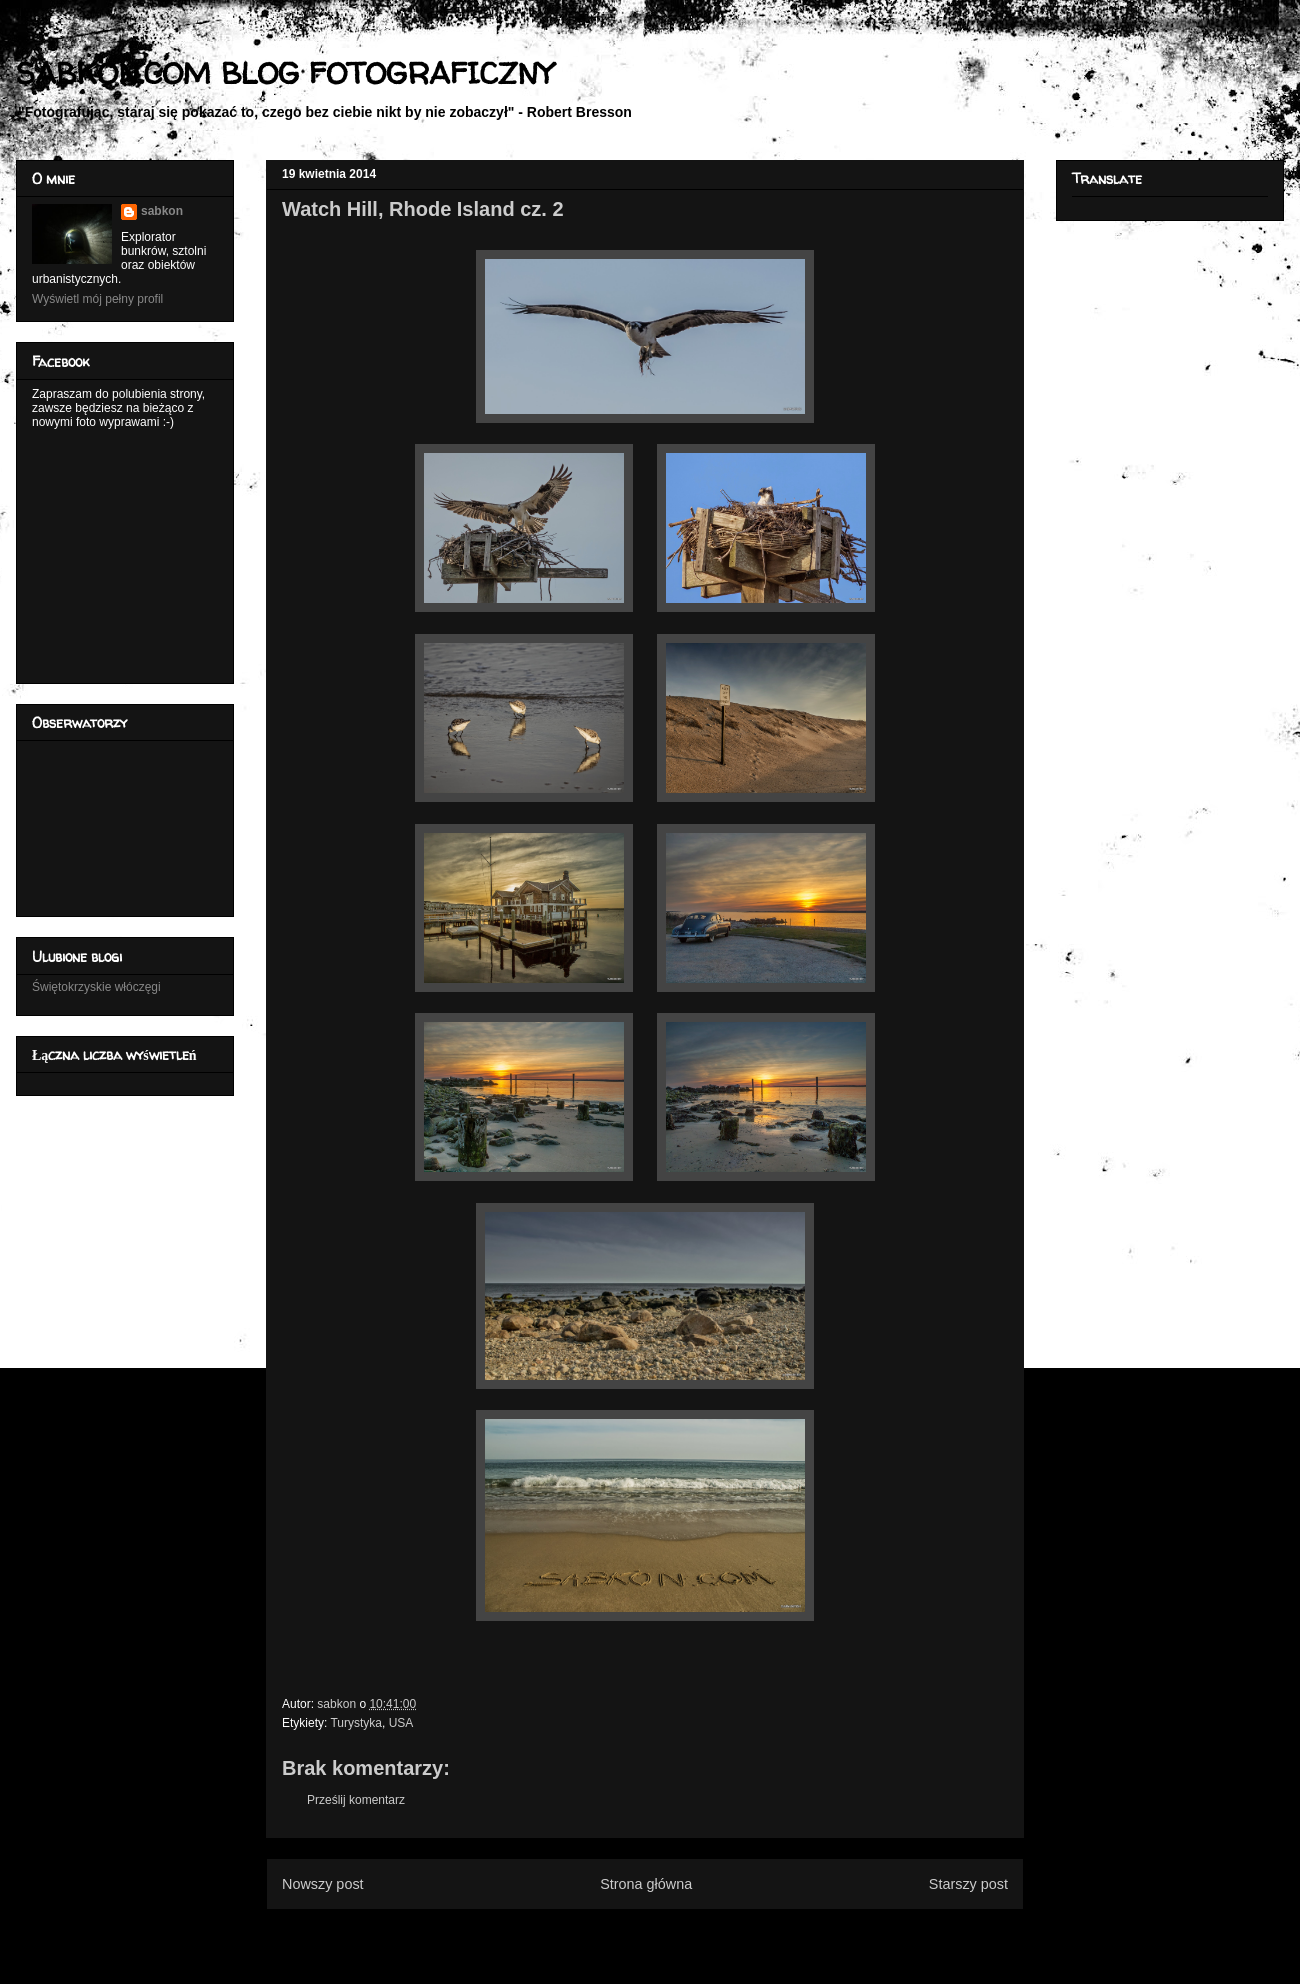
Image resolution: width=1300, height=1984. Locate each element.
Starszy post (968, 1884)
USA (401, 1723)
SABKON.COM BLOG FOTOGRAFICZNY (284, 72)
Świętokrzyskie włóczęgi (96, 987)
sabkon (162, 211)
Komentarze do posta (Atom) (677, 1932)
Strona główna (646, 1884)
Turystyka (356, 1723)
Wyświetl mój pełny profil (97, 299)
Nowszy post (323, 1884)
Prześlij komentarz (356, 1800)
